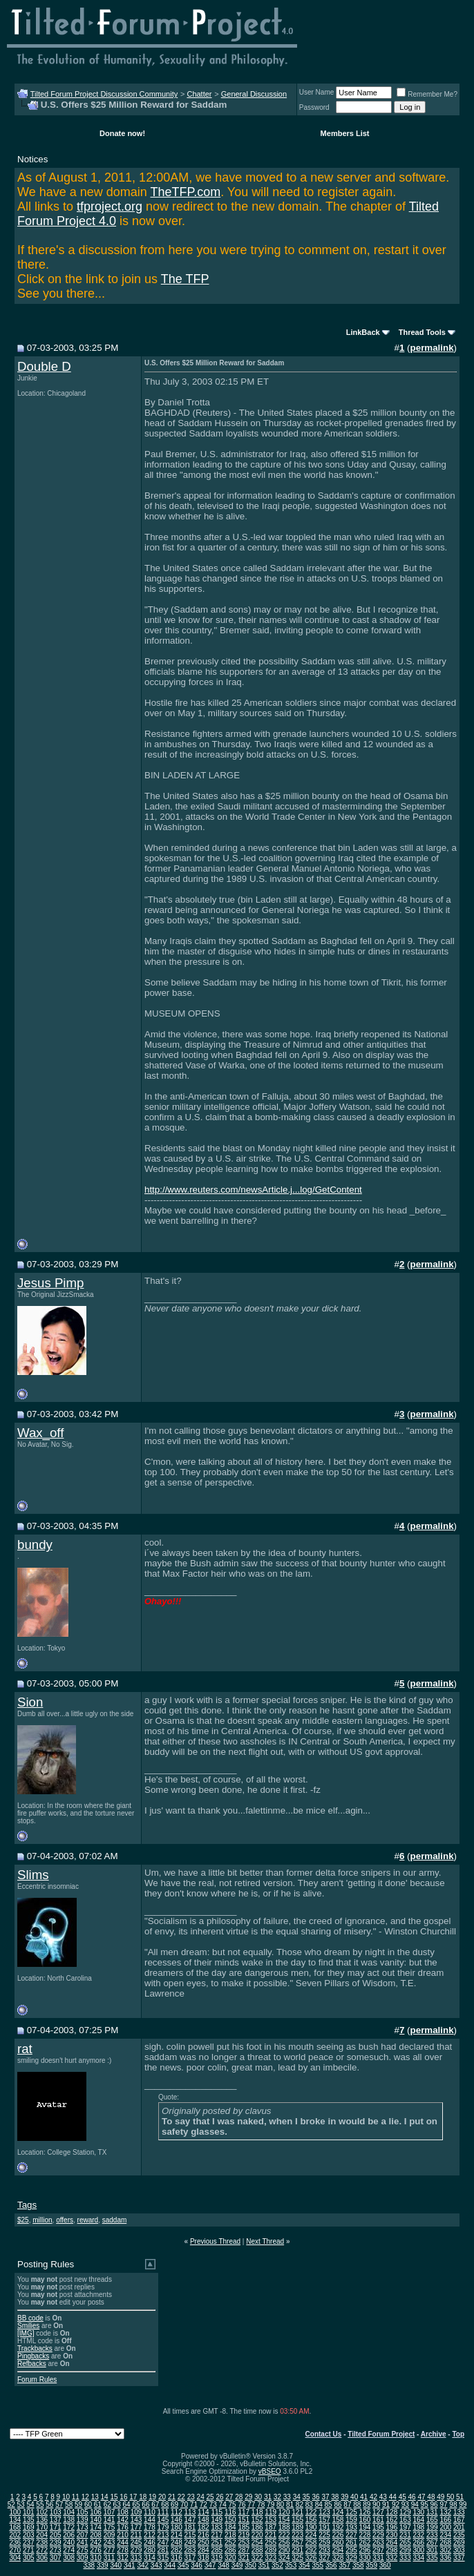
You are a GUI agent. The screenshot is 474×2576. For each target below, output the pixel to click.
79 (270, 2504)
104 (69, 2512)
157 (324, 2520)
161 (378, 2520)
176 (123, 2527)
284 (203, 2550)
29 (248, 2497)
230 (392, 2535)
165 (432, 2520)
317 (190, 2557)
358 (358, 2565)
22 (181, 2497)
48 (431, 2497)
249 (190, 2542)
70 (184, 2504)
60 (88, 2504)
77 (251, 2504)
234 (445, 2535)
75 (232, 2504)
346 (196, 2565)
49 (440, 2497)
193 (351, 2527)
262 (365, 2542)
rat (24, 2048)
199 (432, 2527)
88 (357, 2504)
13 (95, 2497)
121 (297, 2512)
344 (170, 2565)
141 (109, 2520)
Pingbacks (33, 2356)
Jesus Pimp (50, 1283)
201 (459, 2527)
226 (338, 2535)
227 (351, 2535)
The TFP (185, 279)
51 (460, 2497)
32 (277, 2497)
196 (392, 2527)
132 (445, 2512)
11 (75, 2497)
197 (405, 2527)
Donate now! (122, 133)
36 (315, 2497)
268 (445, 2542)
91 (386, 2504)
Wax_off (40, 1432)
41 (364, 2497)
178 (149, 2527)
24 (201, 2497)
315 (163, 2557)
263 (378, 2542)
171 (55, 2527)
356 (331, 2565)
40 (354, 2497)
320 (230, 2557)
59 (78, 2504)
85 (328, 2504)
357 (344, 2565)
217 (216, 2535)
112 (176, 2512)
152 (257, 2520)
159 (351, 2520)
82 (299, 2504)
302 (445, 2550)
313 (136, 2557)
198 (418, 2527)
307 (55, 2557)
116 (230, 2512)
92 (395, 2504)
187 (270, 2527)
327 (324, 2557)
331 (378, 2557)
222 (284, 2535)
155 (297, 2520)
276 (96, 2550)
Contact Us (323, 2434)
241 (82, 2542)
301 (432, 2550)
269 (459, 2542)
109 (136, 2512)
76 (241, 2504)
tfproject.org (109, 206)
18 (142, 2497)
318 (203, 2557)
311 (109, 2557)
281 (163, 2550)
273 (55, 2550)
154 (284, 2520)
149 (216, 2520)
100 (15, 2512)
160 (365, 2520)
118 (257, 2512)
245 (136, 2542)
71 (194, 2504)
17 (133, 2497)
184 (230, 2527)
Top (458, 2434)
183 (216, 2527)
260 (338, 2542)
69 (174, 2504)
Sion (30, 1702)
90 (376, 2504)
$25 (23, 2220)
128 (392, 2512)
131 (432, 2512)
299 (405, 2550)
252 (230, 2542)
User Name (316, 92)
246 (149, 2542)
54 (30, 2504)
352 (277, 2565)
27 (229, 2497)
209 (109, 2535)
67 (155, 2504)
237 (29, 2542)
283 (190, 2550)
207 (82, 2535)
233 (432, 2535)
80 (280, 2504)
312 (123, 2557)
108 (123, 2512)
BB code (30, 2318)
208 (96, 2535)
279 (136, 2550)
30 (258, 2497)
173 (82, 2527)
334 (418, 2557)
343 (156, 2565)
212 (149, 2535)
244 (123, 2542)
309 (82, 2557)
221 (270, 2535)
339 (102, 2565)
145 (163, 2520)
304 (15, 2557)
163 (405, 2520)
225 (324, 2535)
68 (165, 2504)
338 (89, 2565)
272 (42, 2550)
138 (69, 2520)
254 (257, 2542)
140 (96, 2520)
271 (29, 2550)
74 (223, 2504)
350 (250, 2565)
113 (190, 2512)
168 (15, 2527)
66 (145, 2504)
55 (40, 2504)
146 (176, 2520)
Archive (433, 2434)
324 (284, 2557)
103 (55, 2512)
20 (162, 2497)
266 (418, 2542)
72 (203, 2504)
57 (59, 2504)
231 (405, 2535)
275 (82, 2550)
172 (69, 2527)
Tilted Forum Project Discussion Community (104, 94)
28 (239, 2497)
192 (338, 2527)
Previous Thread (215, 2241)
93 (405, 2504)
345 (183, 2565)
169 (29, 2527)
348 (223, 2565)
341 (129, 2565)
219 (243, 2535)
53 (21, 2504)
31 (268, 2497)
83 (309, 2504)
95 (424, 2504)
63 (117, 2504)
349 (237, 2565)
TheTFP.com (185, 192)
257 (297, 2542)
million (42, 2220)
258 (311, 2542)
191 (324, 2527)
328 (338, 2557)
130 (418, 2512)
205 (55, 2535)
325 (297, 2557)
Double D (44, 366)
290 (284, 2550)
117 (243, 2512)
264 (392, 2542)
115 (216, 2512)
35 (306, 2497)
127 (378, 2512)
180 (176, 2527)
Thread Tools (422, 332)
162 (392, 2520)
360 (385, 2565)
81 (290, 2504)
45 (402, 2497)
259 (324, 2542)
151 (243, 2520)
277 (109, 2550)
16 (123, 2497)
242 (96, 2542)
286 (230, 2550)
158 (338, 2520)
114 (203, 2512)
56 (49, 2504)
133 (459, 2512)
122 (311, 2512)
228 (365, 2535)
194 (365, 2527)
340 (116, 2565)
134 (15, 2520)
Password (314, 107)
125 (351, 2512)
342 (143, 2565)
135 (29, 2520)
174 (96, 2527)
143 (136, 2520)
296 (365, 2550)
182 (203, 2527)
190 (311, 2527)
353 (291, 2565)
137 (55, 2520)
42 (373, 2497)
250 (203, 2542)
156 (311, 2520)
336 (445, 2557)
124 (338, 2512)
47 (421, 2497)
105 (82, 2512)
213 (163, 2535)
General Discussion (254, 94)
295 (351, 2550)
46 (412, 2497)
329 (351, 2557)
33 (287, 2497)
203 (29, 2535)
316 (176, 2557)
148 (203, 2520)
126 (365, 2512)
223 (297, 2535)
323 (270, 2557)
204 (42, 2535)
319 (216, 2557)
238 (42, 2542)
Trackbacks (35, 2348)
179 (163, 2527)
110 (149, 2512)
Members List (345, 133)
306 (42, 2557)
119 (270, 2512)
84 (319, 2504)
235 (459, 2535)
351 (264, 2565)
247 (163, 2542)
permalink (432, 348)
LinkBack (363, 332)
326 (311, 2557)
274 (69, 2550)
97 (443, 2504)
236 (15, 2542)
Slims (33, 1874)
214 (176, 2535)
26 (219, 2497)
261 (351, 2542)
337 (459, 2557)
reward (88, 2220)
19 (152, 2497)
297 (378, 2550)
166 (445, 2520)
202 (15, 2535)
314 (149, 2557)
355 (317, 2565)
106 (96, 2512)
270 (15, 2550)
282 (176, 2550)
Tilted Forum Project (381, 2434)
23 (191, 2497)
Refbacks (31, 2363)
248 (176, 2542)
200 (445, 2527)
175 (109, 2527)
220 (257, 2535)
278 (123, 2550)
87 (347, 2504)
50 (450, 2497)
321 (243, 2557)
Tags (27, 2205)
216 (203, 2535)
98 (453, 2504)
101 (29, 2512)
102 (42, 2512)
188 (284, 2527)
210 (123, 2535)
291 (297, 2550)
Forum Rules (37, 2379)
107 (109, 2512)
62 (107, 2504)
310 (96, 2557)
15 (113, 2497)
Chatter (199, 94)
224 (311, 2535)
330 (365, 2557)
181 (190, 2527)
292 (311, 2550)
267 (432, 2542)
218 (230, 2535)
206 (69, 2535)
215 (190, 2535)
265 (405, 2542)
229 (378, 2535)
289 (270, 2550)
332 (392, 2557)
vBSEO (269, 2471)
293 (324, 2550)
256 (284, 2542)
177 (136, 2527)
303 (459, 2550)
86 (337, 2504)
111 (163, 2512)
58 (69, 2504)
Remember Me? (427, 94)
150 (230, 2520)
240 (69, 2542)
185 (243, 2527)
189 (297, 2527)
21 (172, 2497)
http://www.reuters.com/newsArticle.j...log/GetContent (253, 1189)
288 (257, 2550)
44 (393, 2497)
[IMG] (25, 2333)
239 (55, 2542)
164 (418, 2520)
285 (216, 2550)
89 (366, 2504)
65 (136, 2504)
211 (136, 2535)
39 (344, 2497)
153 (270, 2520)
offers (64, 2220)
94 (415, 2504)
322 (257, 2557)
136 (42, 2520)
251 (216, 2542)
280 (149, 2550)
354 (304, 2565)
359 (371, 2565)
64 (127, 2504)
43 (383, 2497)
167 (459, 2520)
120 (284, 2512)
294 (338, 2550)
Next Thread (265, 2241)
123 (324, 2512)
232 (418, 2535)
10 (66, 2497)
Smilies (28, 2325)
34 (297, 2497)
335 (432, 2557)
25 (210, 2497)
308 (69, 2557)
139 (82, 2520)
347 (210, 2565)
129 (405, 2512)
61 (98, 2504)
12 (85, 2497)
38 (335, 2497)
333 (405, 2557)
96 (434, 2504)
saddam (114, 2220)
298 (392, 2550)
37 (325, 2497)
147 (190, 2520)
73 (213, 2504)
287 (243, 2550)
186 (257, 2527)
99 (462, 2504)
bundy (35, 1544)
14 (104, 2497)
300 (418, 2550)
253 (243, 2542)
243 (109, 2542)
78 (261, 2504)
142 (123, 2520)
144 (149, 2520)
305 (29, 2557)
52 (11, 2504)
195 (378, 2527)
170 (42, 2527)
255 (270, 2542)
